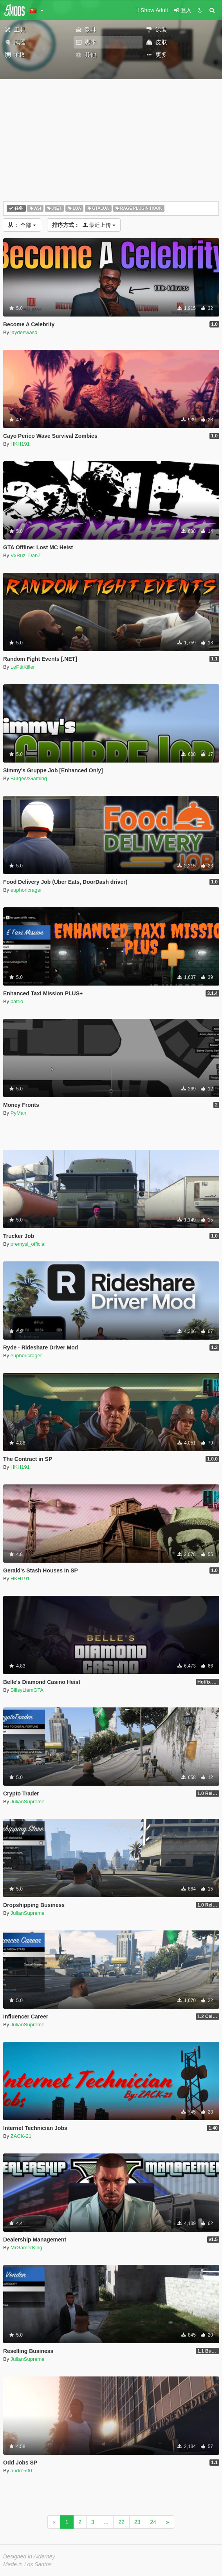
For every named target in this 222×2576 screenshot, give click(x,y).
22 (121, 2522)
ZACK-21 (21, 2136)
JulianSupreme (28, 1801)
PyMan (18, 1113)
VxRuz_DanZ (26, 555)
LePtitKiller (23, 667)
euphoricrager (26, 890)
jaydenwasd (24, 332)
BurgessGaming (29, 778)
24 (153, 2522)
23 (137, 2522)
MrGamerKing (26, 2247)
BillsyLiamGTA (27, 1690)
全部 (22, 225)
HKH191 (20, 444)
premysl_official (28, 1244)
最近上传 (84, 225)
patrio (17, 1001)
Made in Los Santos (27, 2564)
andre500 (21, 2470)
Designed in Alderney (29, 2556)
